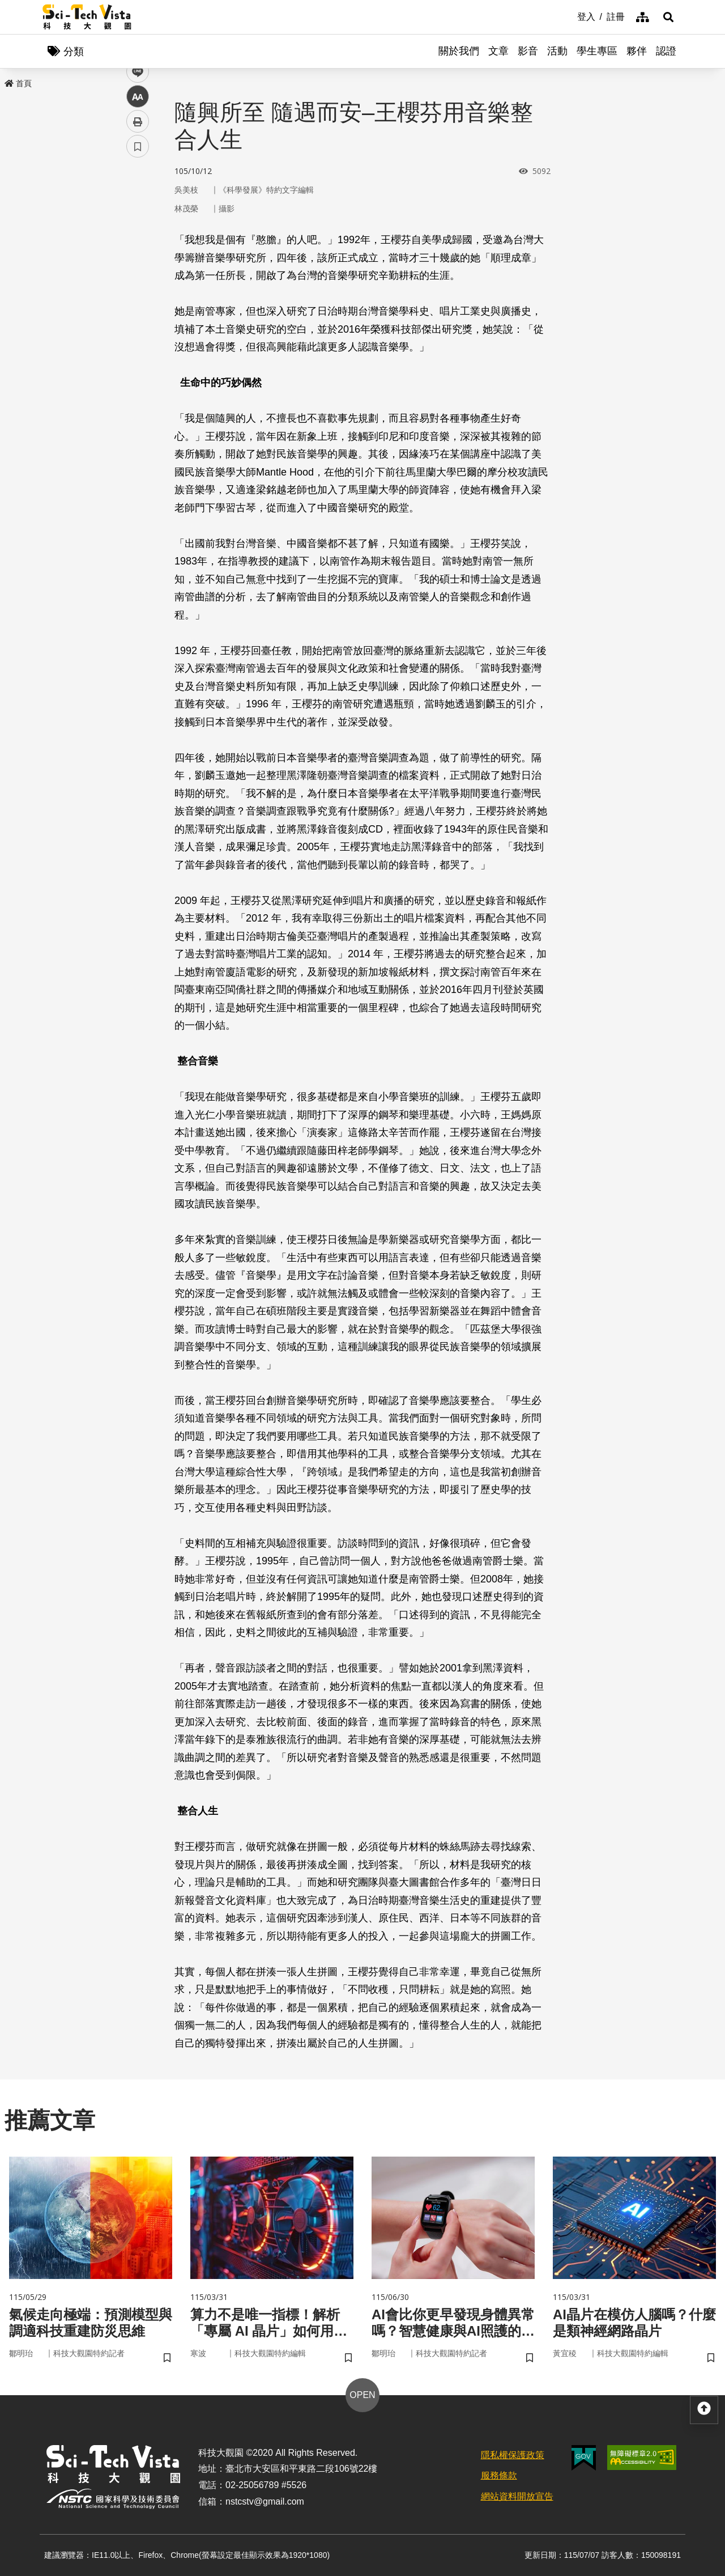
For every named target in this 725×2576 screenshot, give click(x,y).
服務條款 (499, 2475)
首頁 (18, 83)
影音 (528, 51)
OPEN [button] (362, 2395)
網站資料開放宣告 (517, 2496)
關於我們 (458, 51)
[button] (668, 17)
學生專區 (597, 51)
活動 (557, 51)
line (134, 266)
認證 (666, 51)
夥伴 (636, 51)
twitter (138, 242)
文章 (498, 51)
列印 (137, 316)
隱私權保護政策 (512, 2455)
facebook (138, 217)
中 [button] (137, 291)
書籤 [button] (137, 341)
